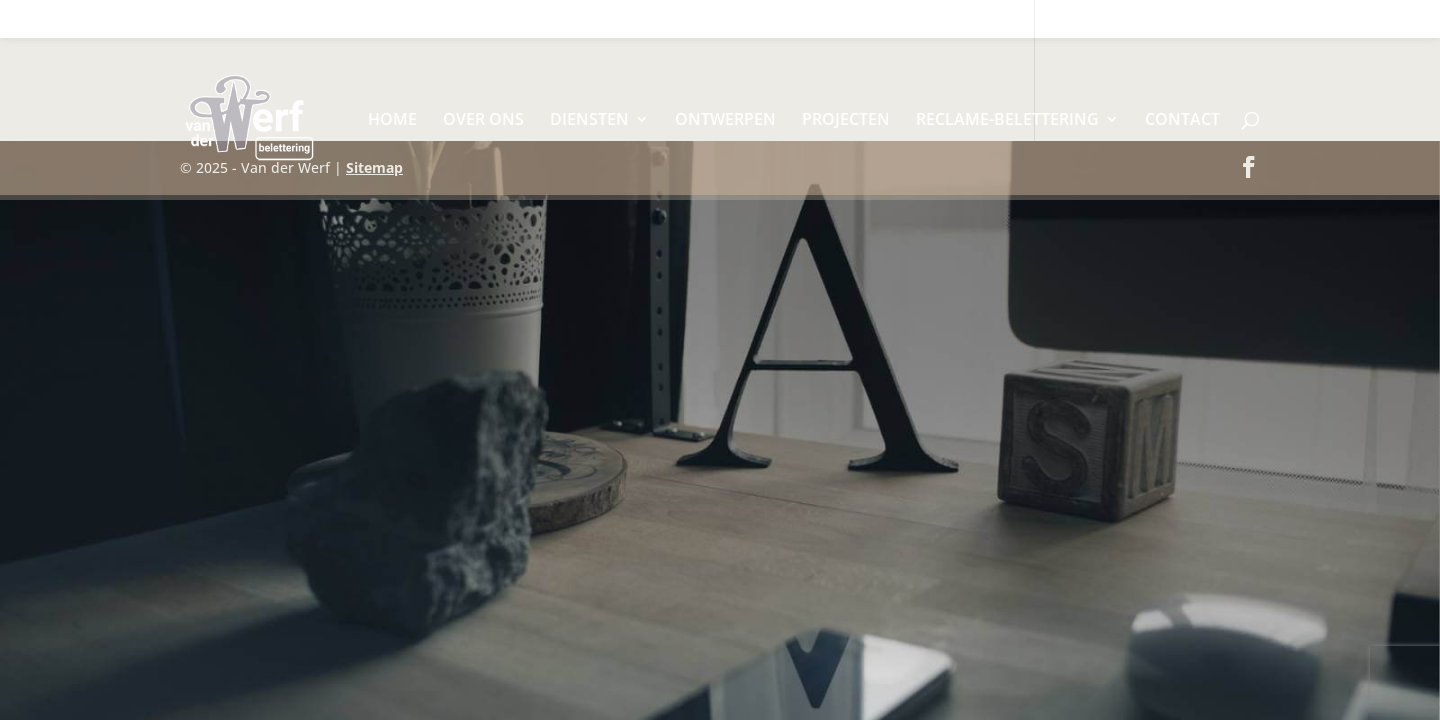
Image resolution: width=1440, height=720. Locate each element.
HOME (392, 121)
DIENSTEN (589, 121)
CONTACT (1182, 121)
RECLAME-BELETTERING (1007, 121)
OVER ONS (483, 121)
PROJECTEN (846, 121)
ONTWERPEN (725, 121)
